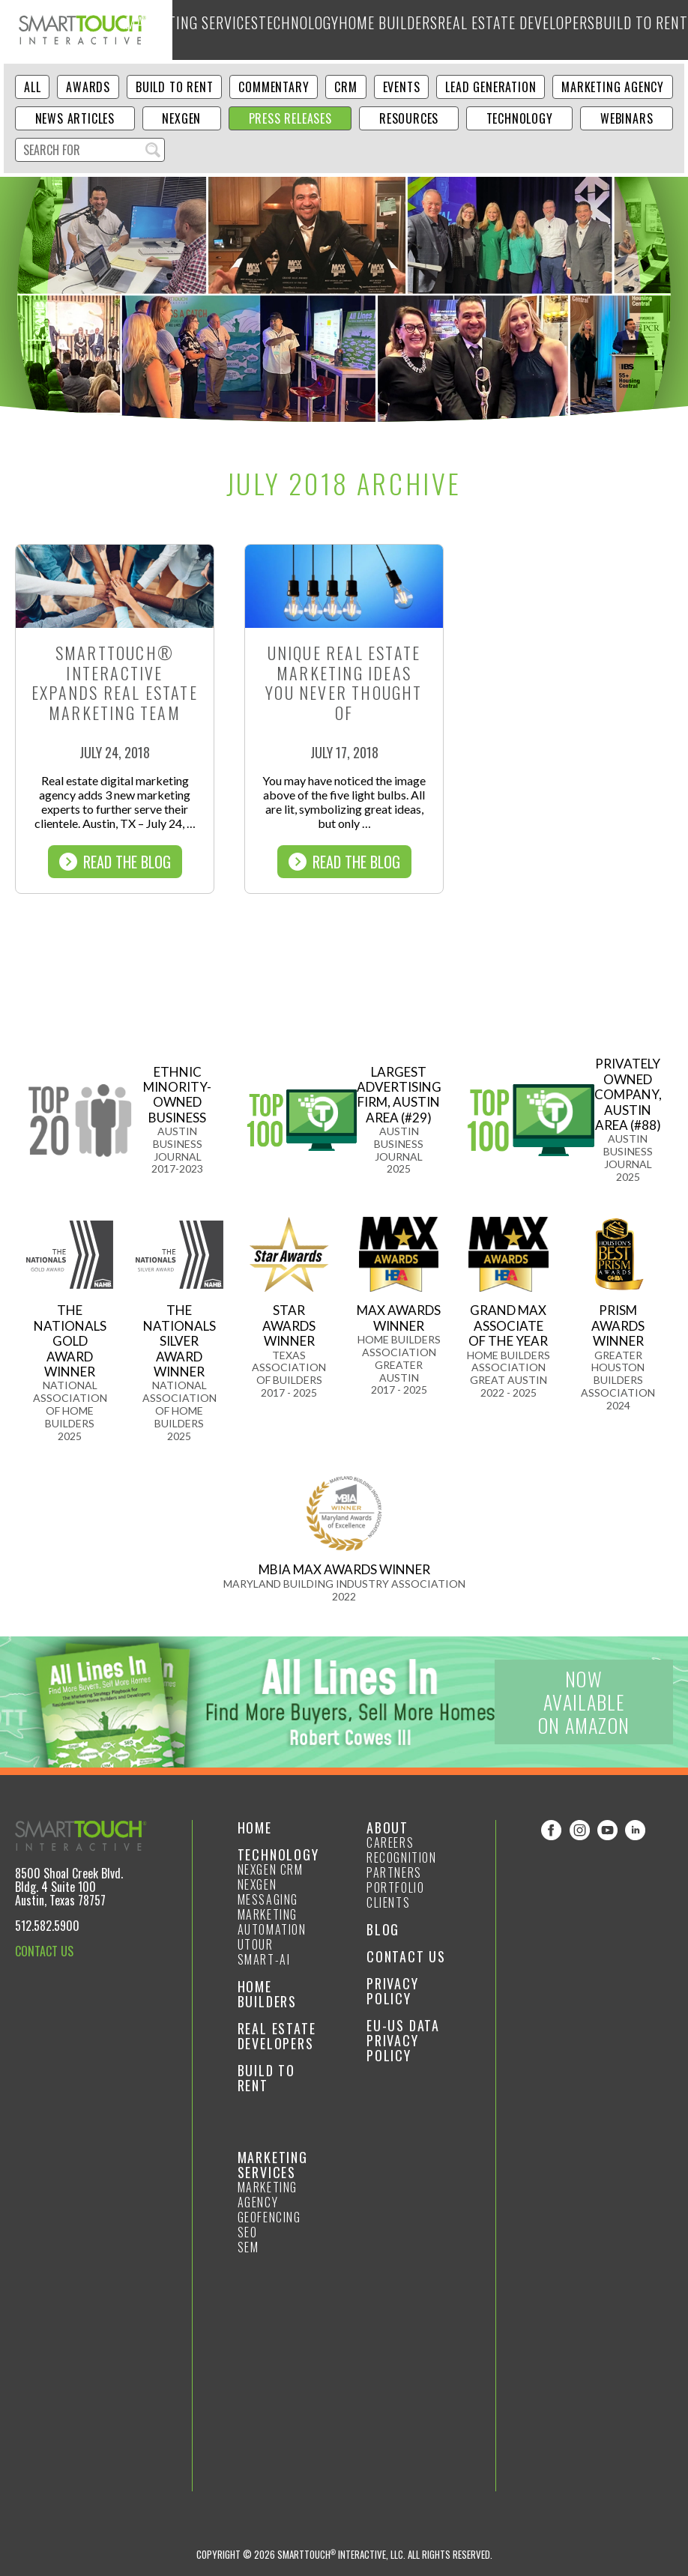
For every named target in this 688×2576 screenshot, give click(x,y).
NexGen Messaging (268, 1891)
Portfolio (395, 1887)
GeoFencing (269, 2217)
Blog (620, 30)
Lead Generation (490, 87)
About (655, 30)
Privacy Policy (392, 1991)
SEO (248, 2232)
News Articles (75, 118)
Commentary (273, 87)
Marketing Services (229, 30)
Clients (388, 1902)
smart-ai (264, 1959)
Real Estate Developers (476, 30)
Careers (390, 1842)
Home (255, 1827)
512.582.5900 (47, 1926)
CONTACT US (44, 1951)
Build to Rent (568, 30)
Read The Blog (115, 861)
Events (401, 87)
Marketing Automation (272, 1921)
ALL (32, 87)
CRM (345, 87)
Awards (88, 87)
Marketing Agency (612, 87)
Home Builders (381, 30)
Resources (408, 118)
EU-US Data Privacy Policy (403, 2040)
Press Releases (290, 118)
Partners (394, 1872)
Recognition (401, 1857)
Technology (311, 30)
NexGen (181, 118)
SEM (248, 2247)
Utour (256, 1944)
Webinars (626, 118)
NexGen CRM (271, 1869)
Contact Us (406, 1956)
